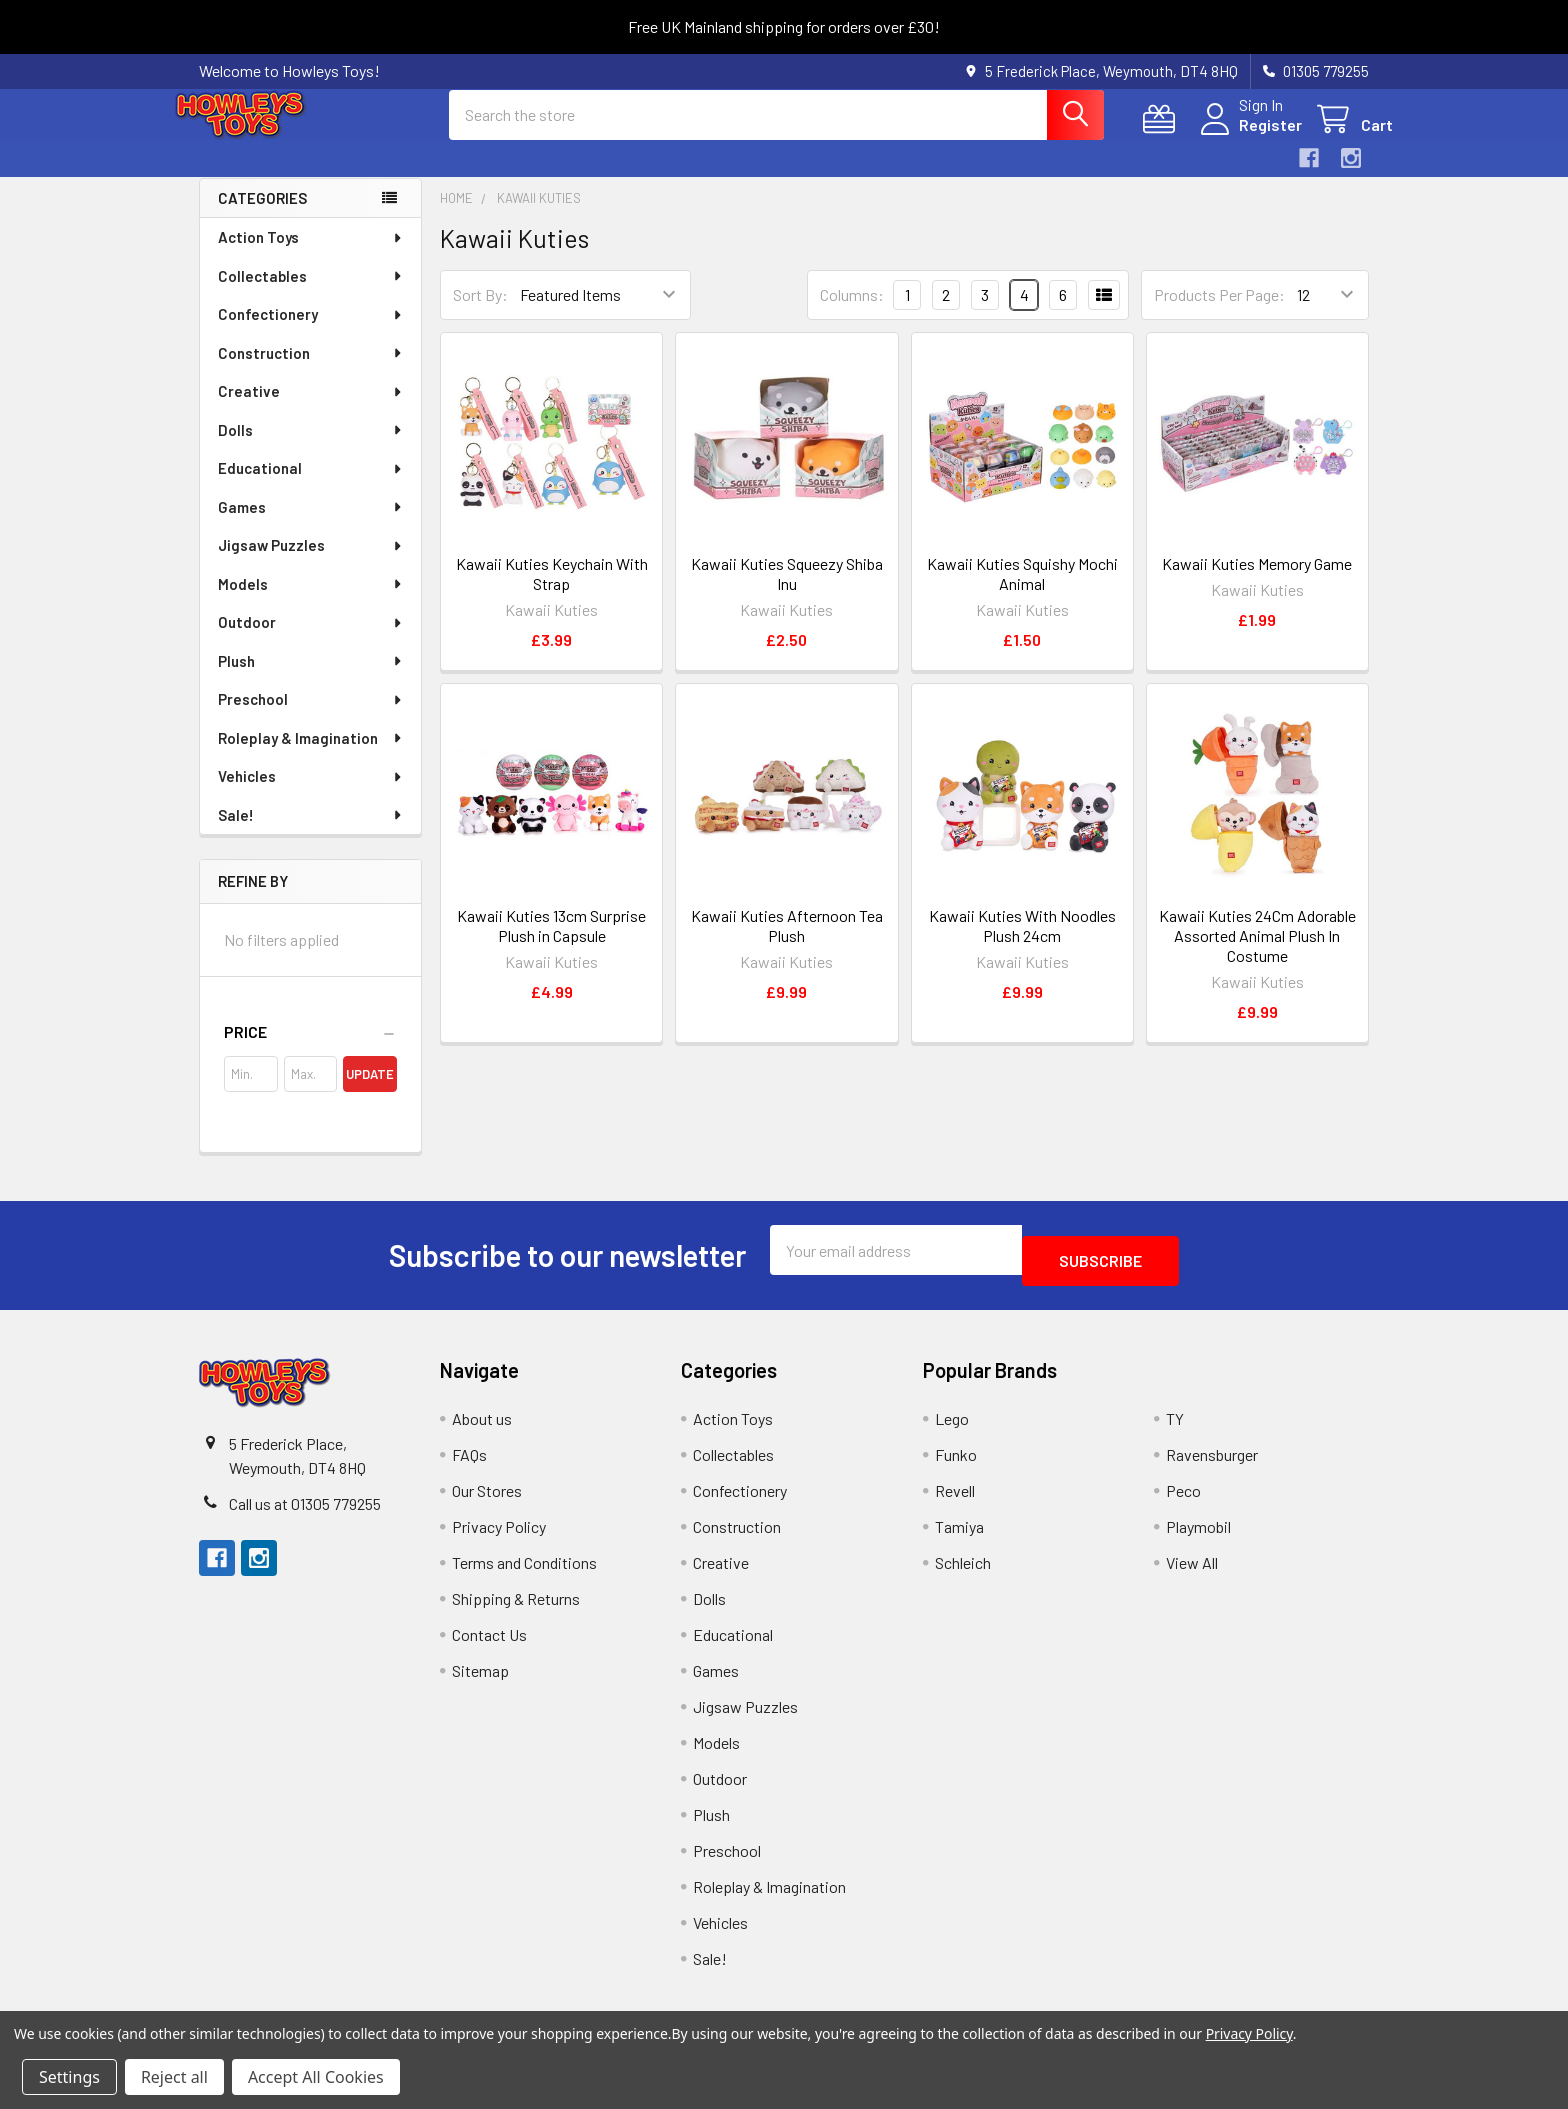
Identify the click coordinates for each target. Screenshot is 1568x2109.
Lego (952, 1425)
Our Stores (487, 1497)
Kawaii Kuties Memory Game (1257, 581)
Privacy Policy (499, 1533)
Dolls (311, 448)
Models (311, 602)
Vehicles (311, 794)
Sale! (311, 833)
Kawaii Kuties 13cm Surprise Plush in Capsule (551, 943)
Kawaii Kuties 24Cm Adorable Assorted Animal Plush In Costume (1257, 953)
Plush (311, 679)
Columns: (852, 312)
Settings (69, 2077)
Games (311, 525)
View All (1192, 1569)
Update (370, 1092)
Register (1246, 136)
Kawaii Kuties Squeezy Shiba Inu (787, 591)
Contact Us (489, 1641)
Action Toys (311, 255)
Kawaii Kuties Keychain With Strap (552, 591)
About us (482, 1425)
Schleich (963, 1569)
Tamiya (959, 1533)
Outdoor (311, 640)
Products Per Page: (1219, 312)
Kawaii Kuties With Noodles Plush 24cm (1022, 943)
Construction (311, 371)
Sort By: (480, 312)
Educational (311, 486)
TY (1175, 1425)
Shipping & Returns (516, 1605)
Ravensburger (1212, 1461)
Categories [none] (262, 216)
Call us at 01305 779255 (305, 1510)
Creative (311, 409)
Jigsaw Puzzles (311, 563)
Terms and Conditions (524, 1569)
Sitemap (480, 1677)
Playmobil (1198, 1533)
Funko (956, 1461)
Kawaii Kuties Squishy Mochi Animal (1022, 591)
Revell (955, 1497)
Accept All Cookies (316, 2077)
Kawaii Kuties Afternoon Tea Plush (787, 943)
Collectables (311, 294)
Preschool (311, 717)
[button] (310, 1050)
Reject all (174, 2077)
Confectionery (311, 332)
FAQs (469, 1461)
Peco (1183, 1497)
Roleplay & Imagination (311, 756)
